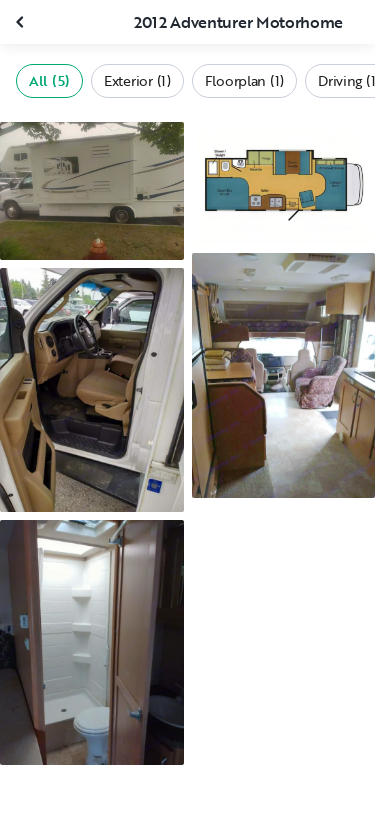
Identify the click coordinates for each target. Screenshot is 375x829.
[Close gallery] (22, 22)
